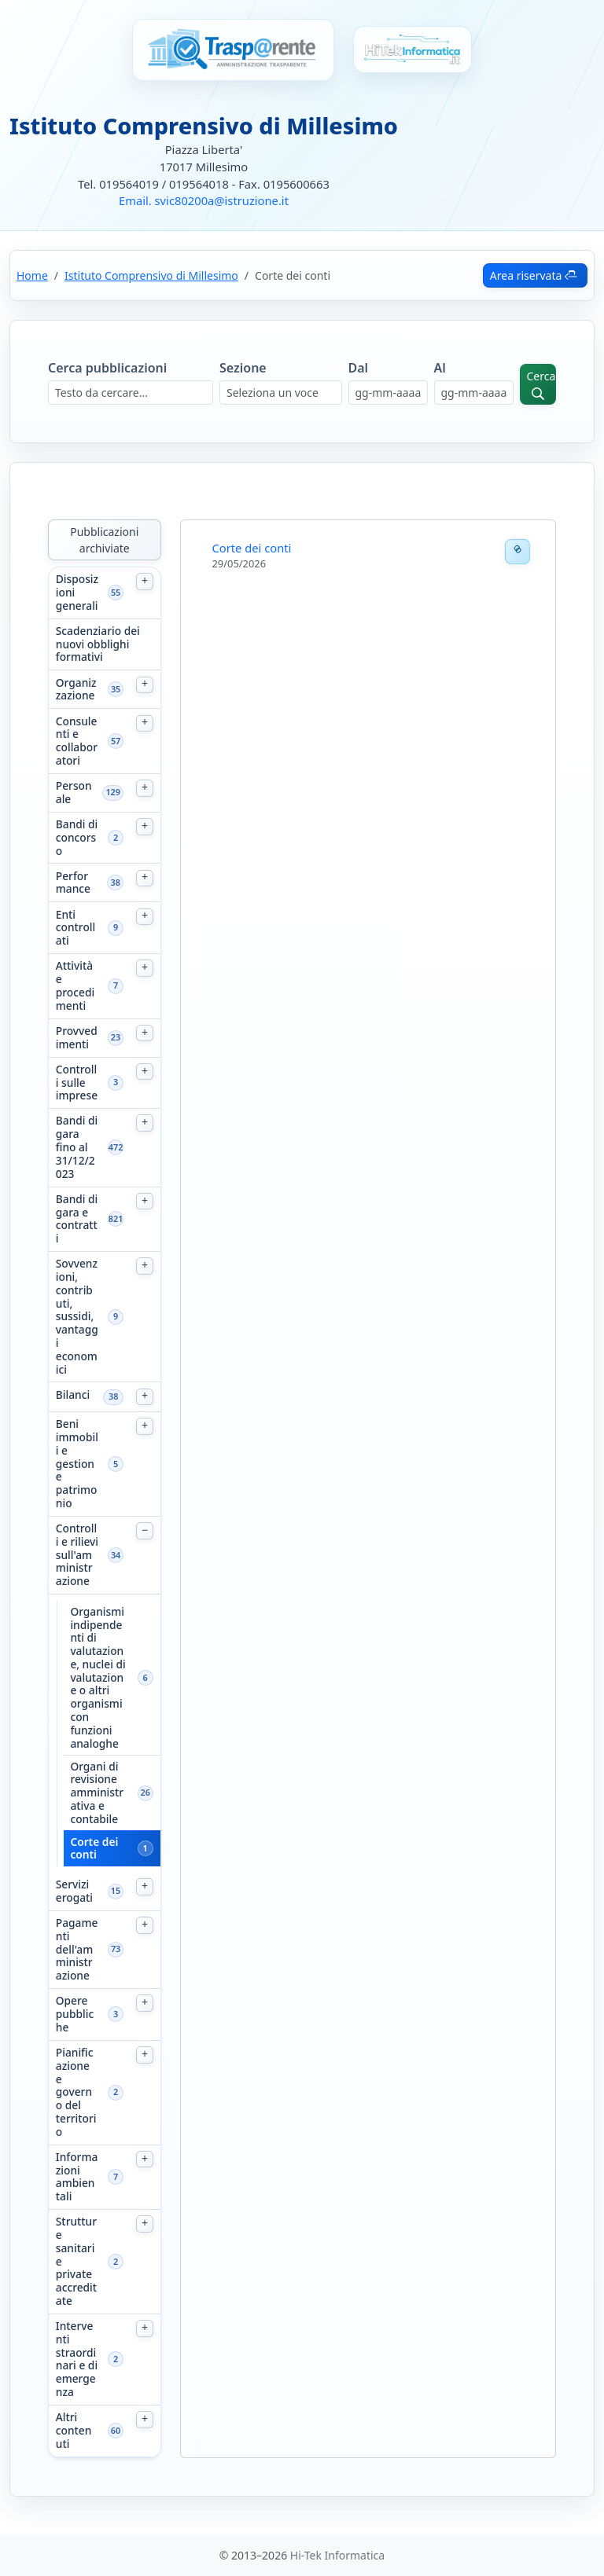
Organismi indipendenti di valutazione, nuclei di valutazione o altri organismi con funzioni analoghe (97, 1678)
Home (32, 275)
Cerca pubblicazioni (107, 367)
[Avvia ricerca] (538, 384)
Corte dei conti (94, 1849)
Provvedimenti (77, 1038)
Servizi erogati (74, 1891)
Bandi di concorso (77, 837)
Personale (74, 793)
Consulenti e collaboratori (77, 741)
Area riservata (533, 275)
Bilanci (73, 1395)
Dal (358, 367)
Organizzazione (76, 690)
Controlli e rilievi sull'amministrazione (77, 1555)
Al (440, 367)
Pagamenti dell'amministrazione (77, 1950)
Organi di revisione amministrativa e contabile (96, 1793)
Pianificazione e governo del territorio (76, 2092)
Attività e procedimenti (75, 986)
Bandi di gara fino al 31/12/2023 (77, 1147)
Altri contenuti (74, 2430)
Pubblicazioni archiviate (104, 540)
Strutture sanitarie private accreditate (76, 2261)
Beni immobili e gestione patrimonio (77, 1464)
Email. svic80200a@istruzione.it (204, 200)
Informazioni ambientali (77, 2177)
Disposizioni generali (77, 592)
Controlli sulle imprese (77, 1083)
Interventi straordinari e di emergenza (77, 2359)
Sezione (243, 367)
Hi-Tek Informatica (337, 2555)
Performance (73, 883)
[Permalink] (517, 551)
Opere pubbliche (75, 2014)
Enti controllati (75, 928)
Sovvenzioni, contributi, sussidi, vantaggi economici (77, 1316)
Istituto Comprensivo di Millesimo (151, 275)
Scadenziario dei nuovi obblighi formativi (98, 644)
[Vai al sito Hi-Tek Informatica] (412, 49)
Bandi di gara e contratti (77, 1219)
